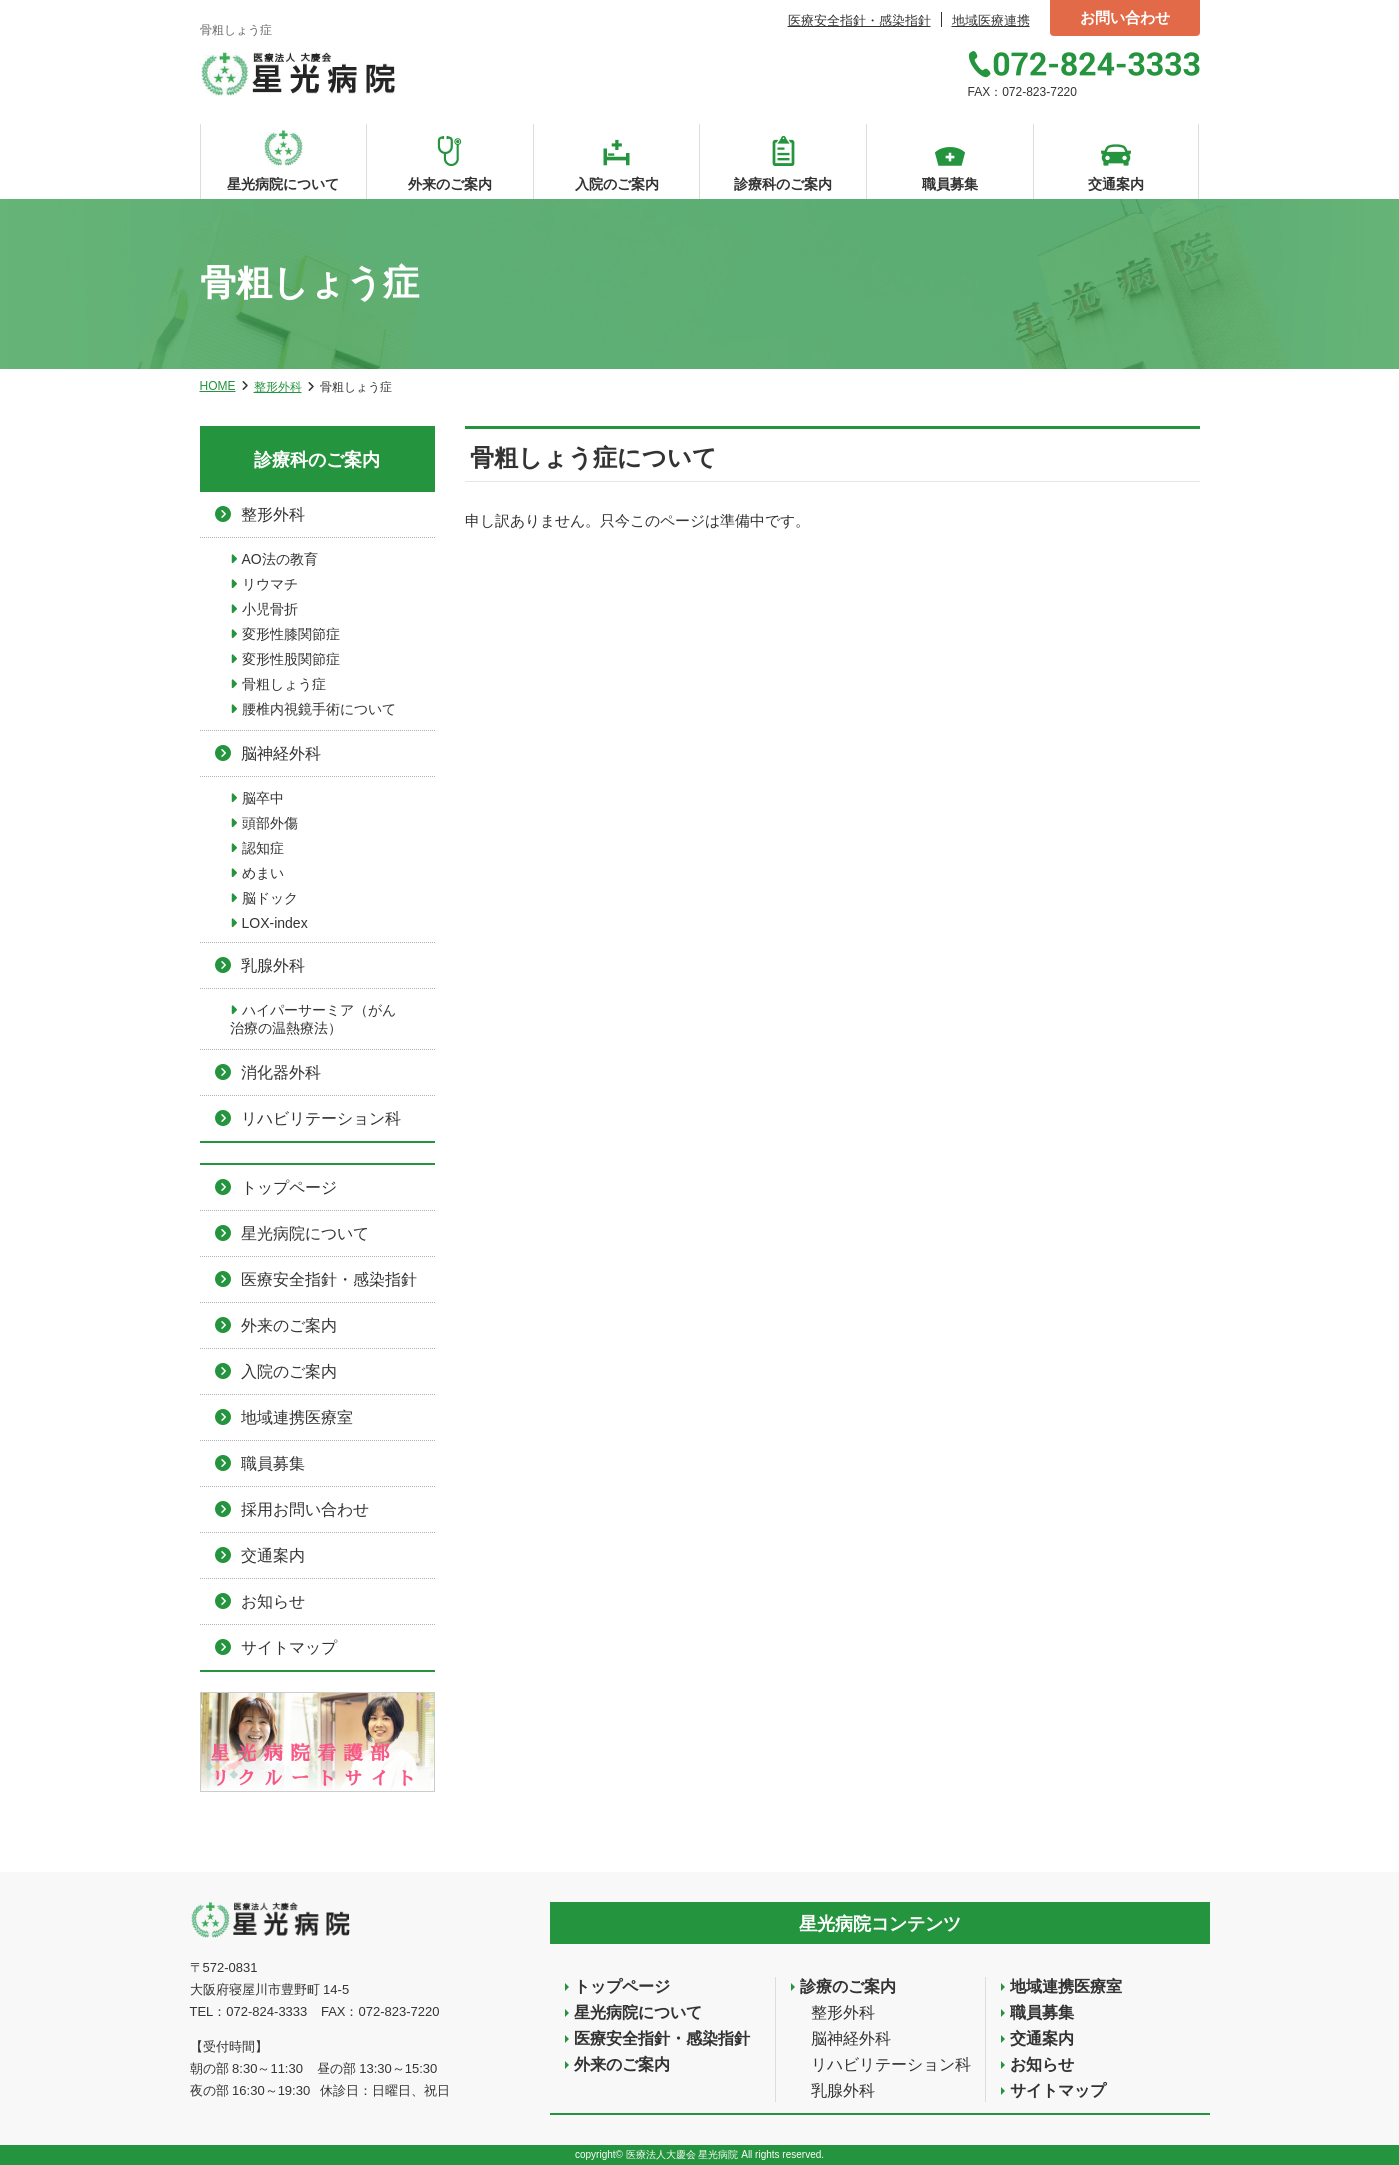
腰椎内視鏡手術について (319, 709)
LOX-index (275, 923)
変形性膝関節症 (291, 634)
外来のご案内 (289, 1325)
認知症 (263, 848)
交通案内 (273, 1555)
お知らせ (273, 1601)
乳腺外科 (273, 965)
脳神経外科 (281, 753)
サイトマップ (289, 1647)
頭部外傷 (270, 823)
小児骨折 (270, 609)
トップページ (289, 1187)
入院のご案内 (289, 1371)
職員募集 (273, 1463)
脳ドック (270, 898)
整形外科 (278, 387)
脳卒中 (263, 798)
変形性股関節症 (291, 659)
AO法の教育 (280, 559)
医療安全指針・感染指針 (859, 20)
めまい (263, 873)
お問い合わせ (1125, 17)
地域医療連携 (991, 20)
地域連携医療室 (297, 1417)
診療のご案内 (848, 1986)
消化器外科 (281, 1072)
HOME (218, 386)
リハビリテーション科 (321, 1118)
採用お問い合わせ (305, 1509)
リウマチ (270, 584)
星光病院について (305, 1233)
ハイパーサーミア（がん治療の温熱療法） (313, 1019)
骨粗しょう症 (284, 684)
